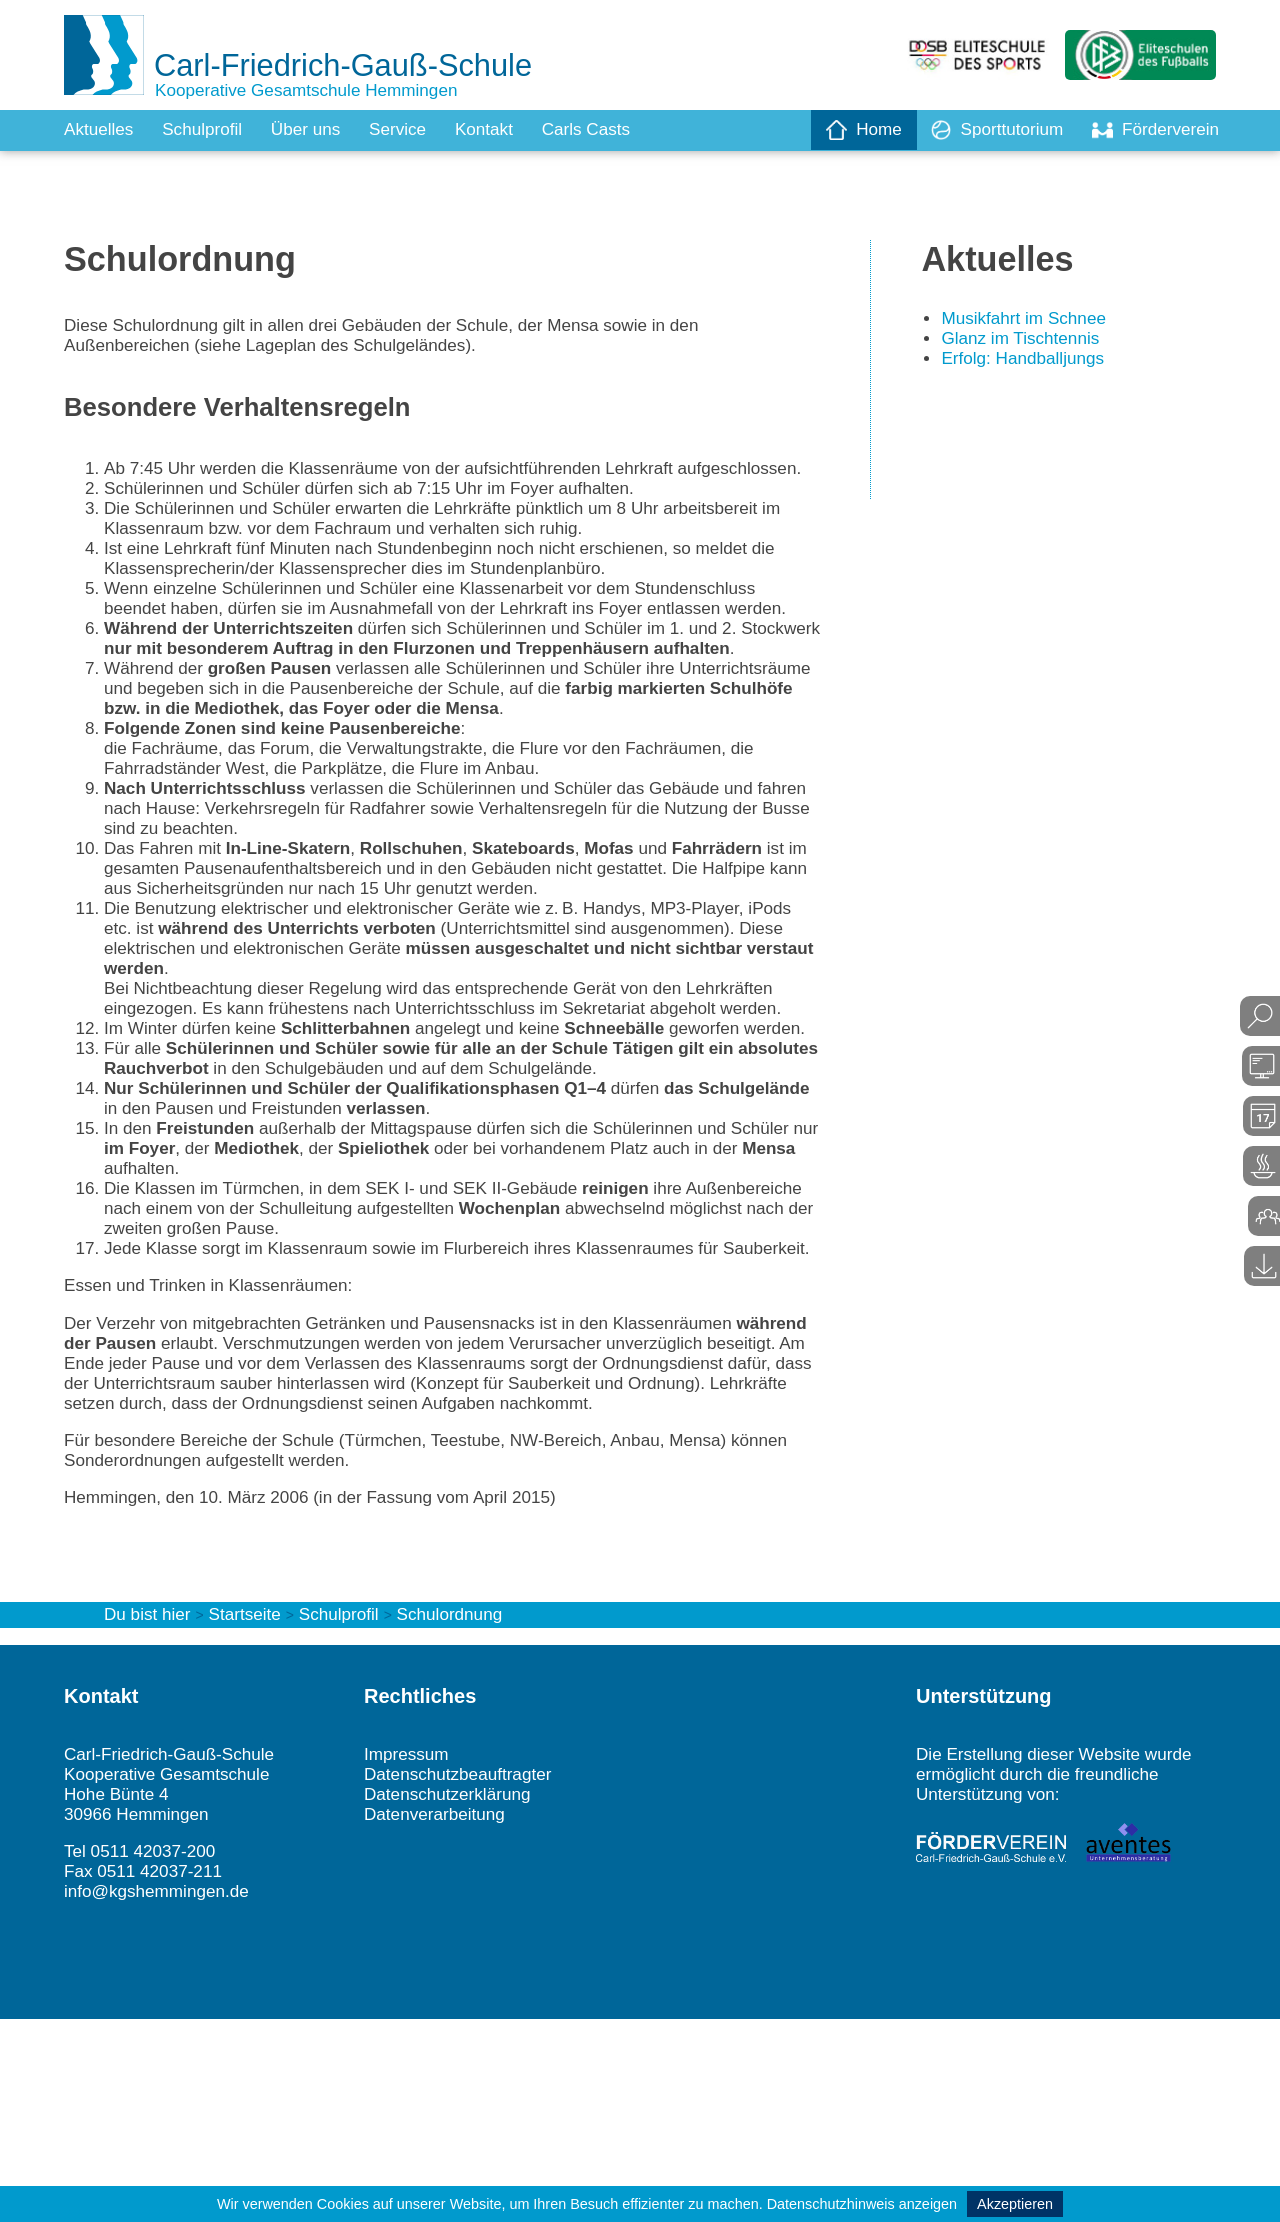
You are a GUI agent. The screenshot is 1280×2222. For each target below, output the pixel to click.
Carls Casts (606, 130)
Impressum (408, 1949)
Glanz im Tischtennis (1024, 343)
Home (852, 130)
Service (411, 130)
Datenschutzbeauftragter (462, 1970)
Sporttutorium (989, 130)
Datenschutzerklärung (451, 1991)
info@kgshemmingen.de (161, 2093)
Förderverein (1153, 130)
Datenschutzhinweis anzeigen (862, 2204)
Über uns (315, 130)
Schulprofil (208, 130)
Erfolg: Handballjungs (1026, 364)
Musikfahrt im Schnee (1027, 322)
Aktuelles (100, 130)
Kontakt (500, 130)
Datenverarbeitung (438, 2012)
